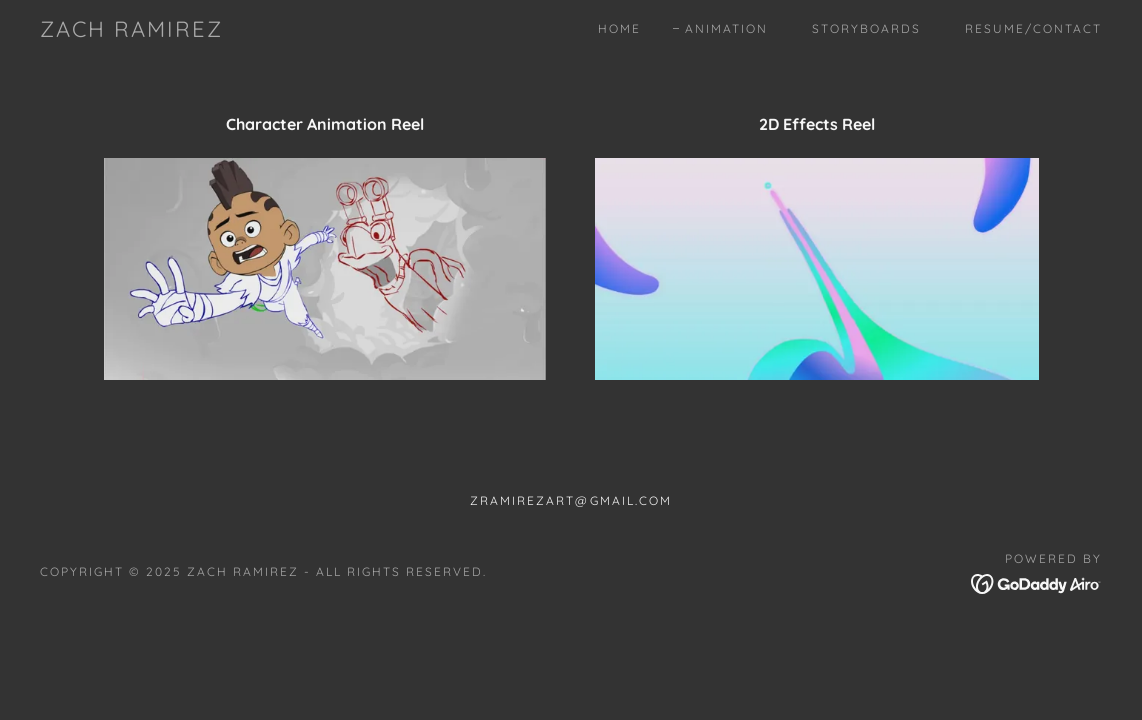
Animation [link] (726, 28)
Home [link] (619, 28)
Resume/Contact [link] (1033, 28)
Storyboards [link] (866, 28)
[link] (131, 31)
